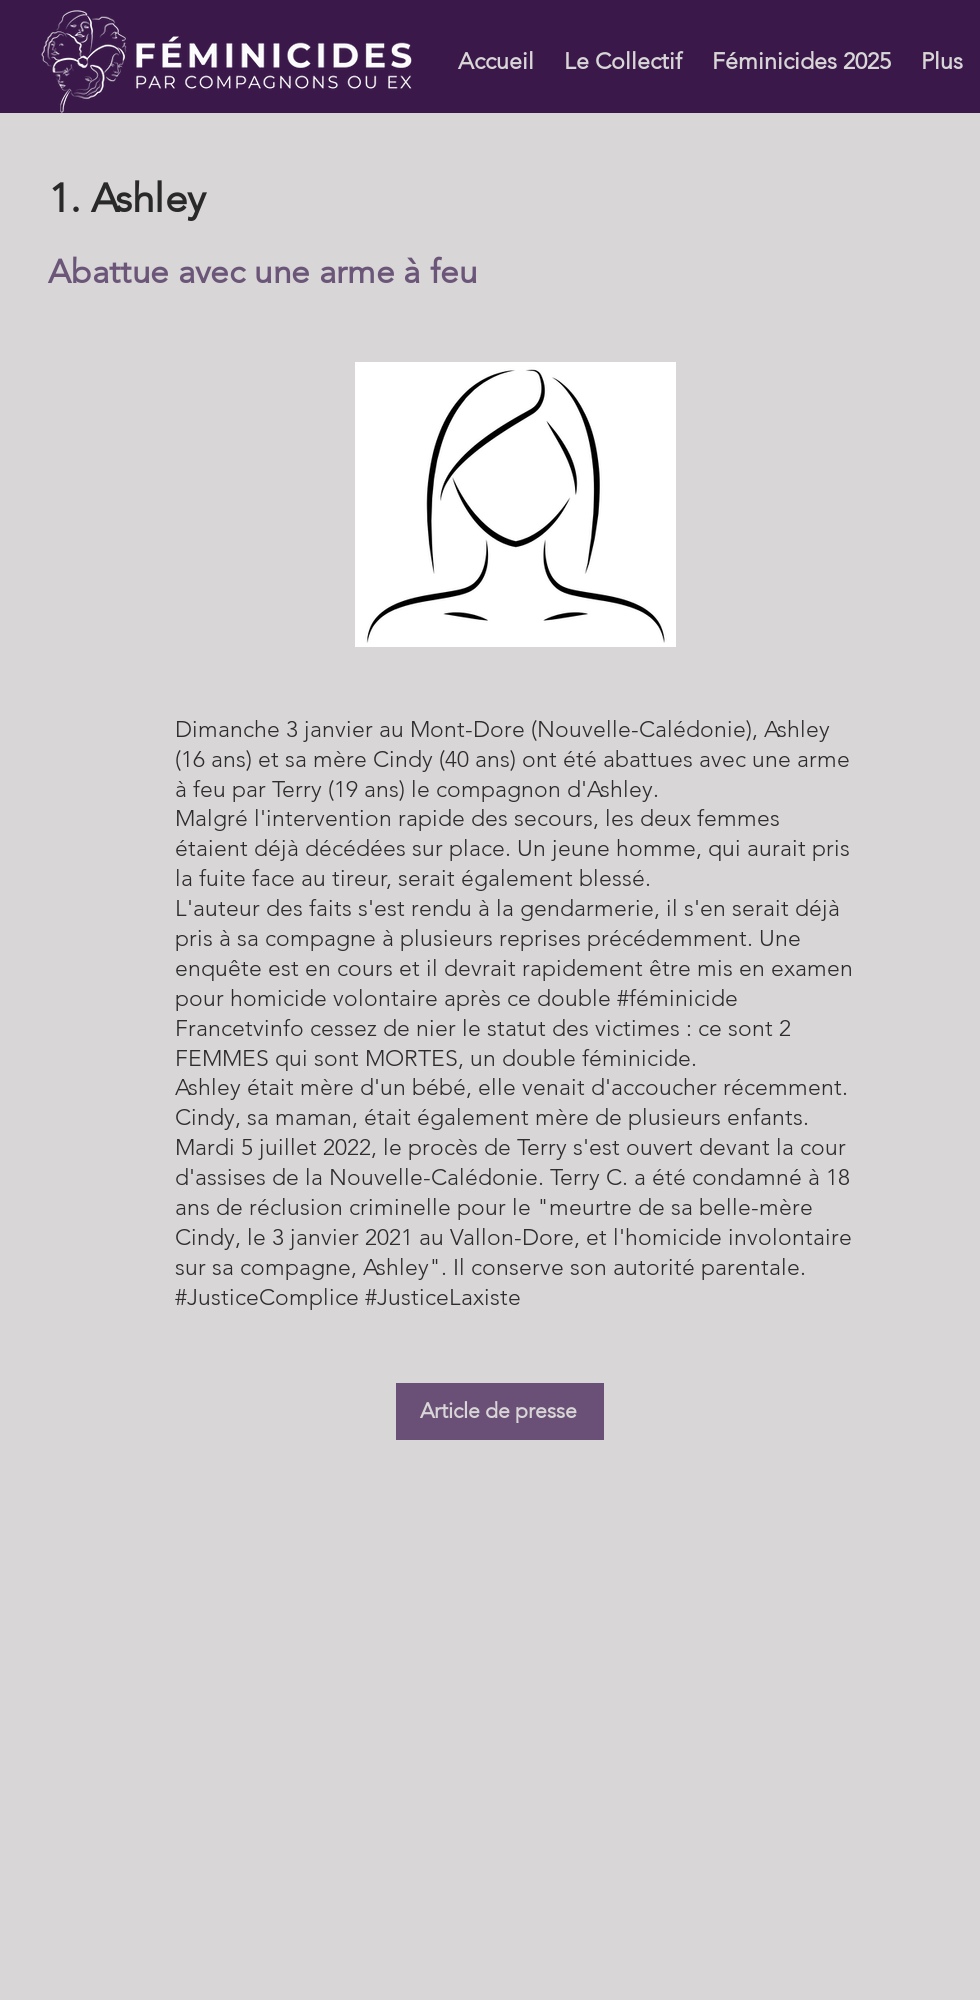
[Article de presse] (500, 1411)
